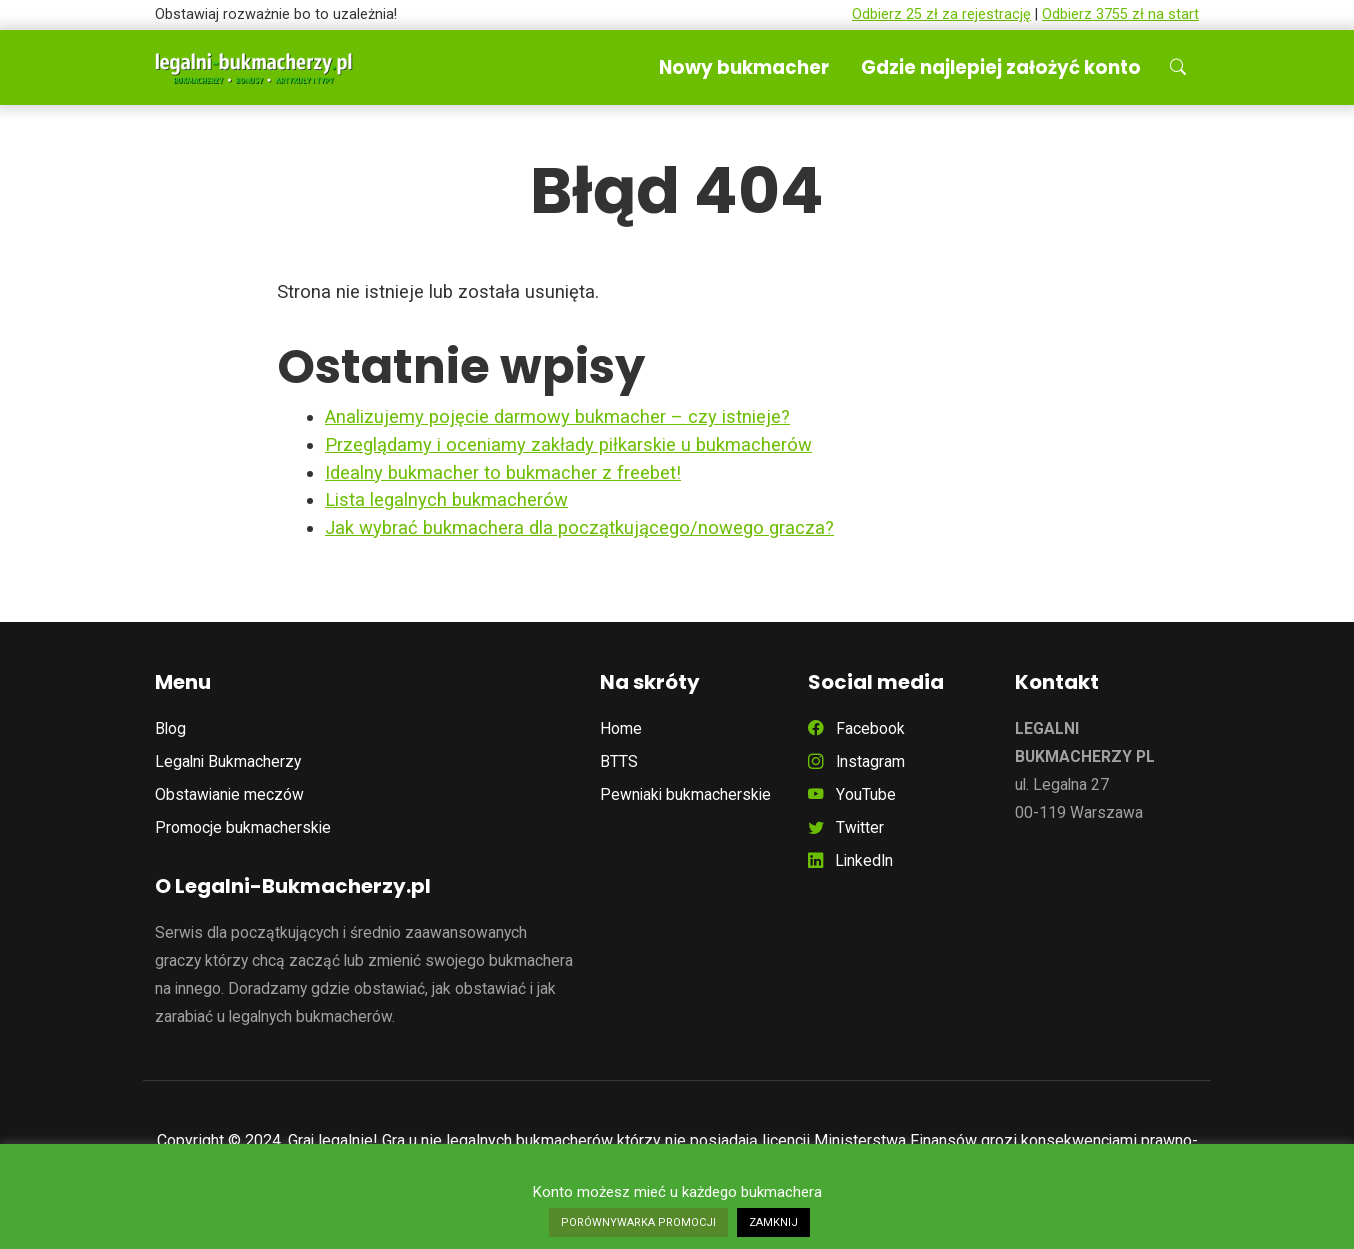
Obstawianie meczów (229, 794)
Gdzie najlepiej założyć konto (1001, 67)
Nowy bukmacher (744, 67)
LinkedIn (850, 860)
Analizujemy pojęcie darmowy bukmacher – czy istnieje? (557, 416)
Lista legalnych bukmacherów (446, 499)
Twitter (846, 827)
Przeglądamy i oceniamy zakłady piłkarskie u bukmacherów (568, 444)
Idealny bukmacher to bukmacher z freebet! (503, 472)
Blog (170, 728)
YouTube (852, 794)
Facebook (856, 728)
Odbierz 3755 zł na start (1120, 14)
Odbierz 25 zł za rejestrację (941, 14)
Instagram (856, 761)
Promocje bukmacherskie (243, 827)
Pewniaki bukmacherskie (685, 794)
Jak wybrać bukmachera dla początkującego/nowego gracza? (579, 527)
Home (621, 728)
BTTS (619, 761)
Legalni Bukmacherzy (228, 761)
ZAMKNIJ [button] (773, 1222)
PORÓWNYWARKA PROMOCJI (638, 1222)
